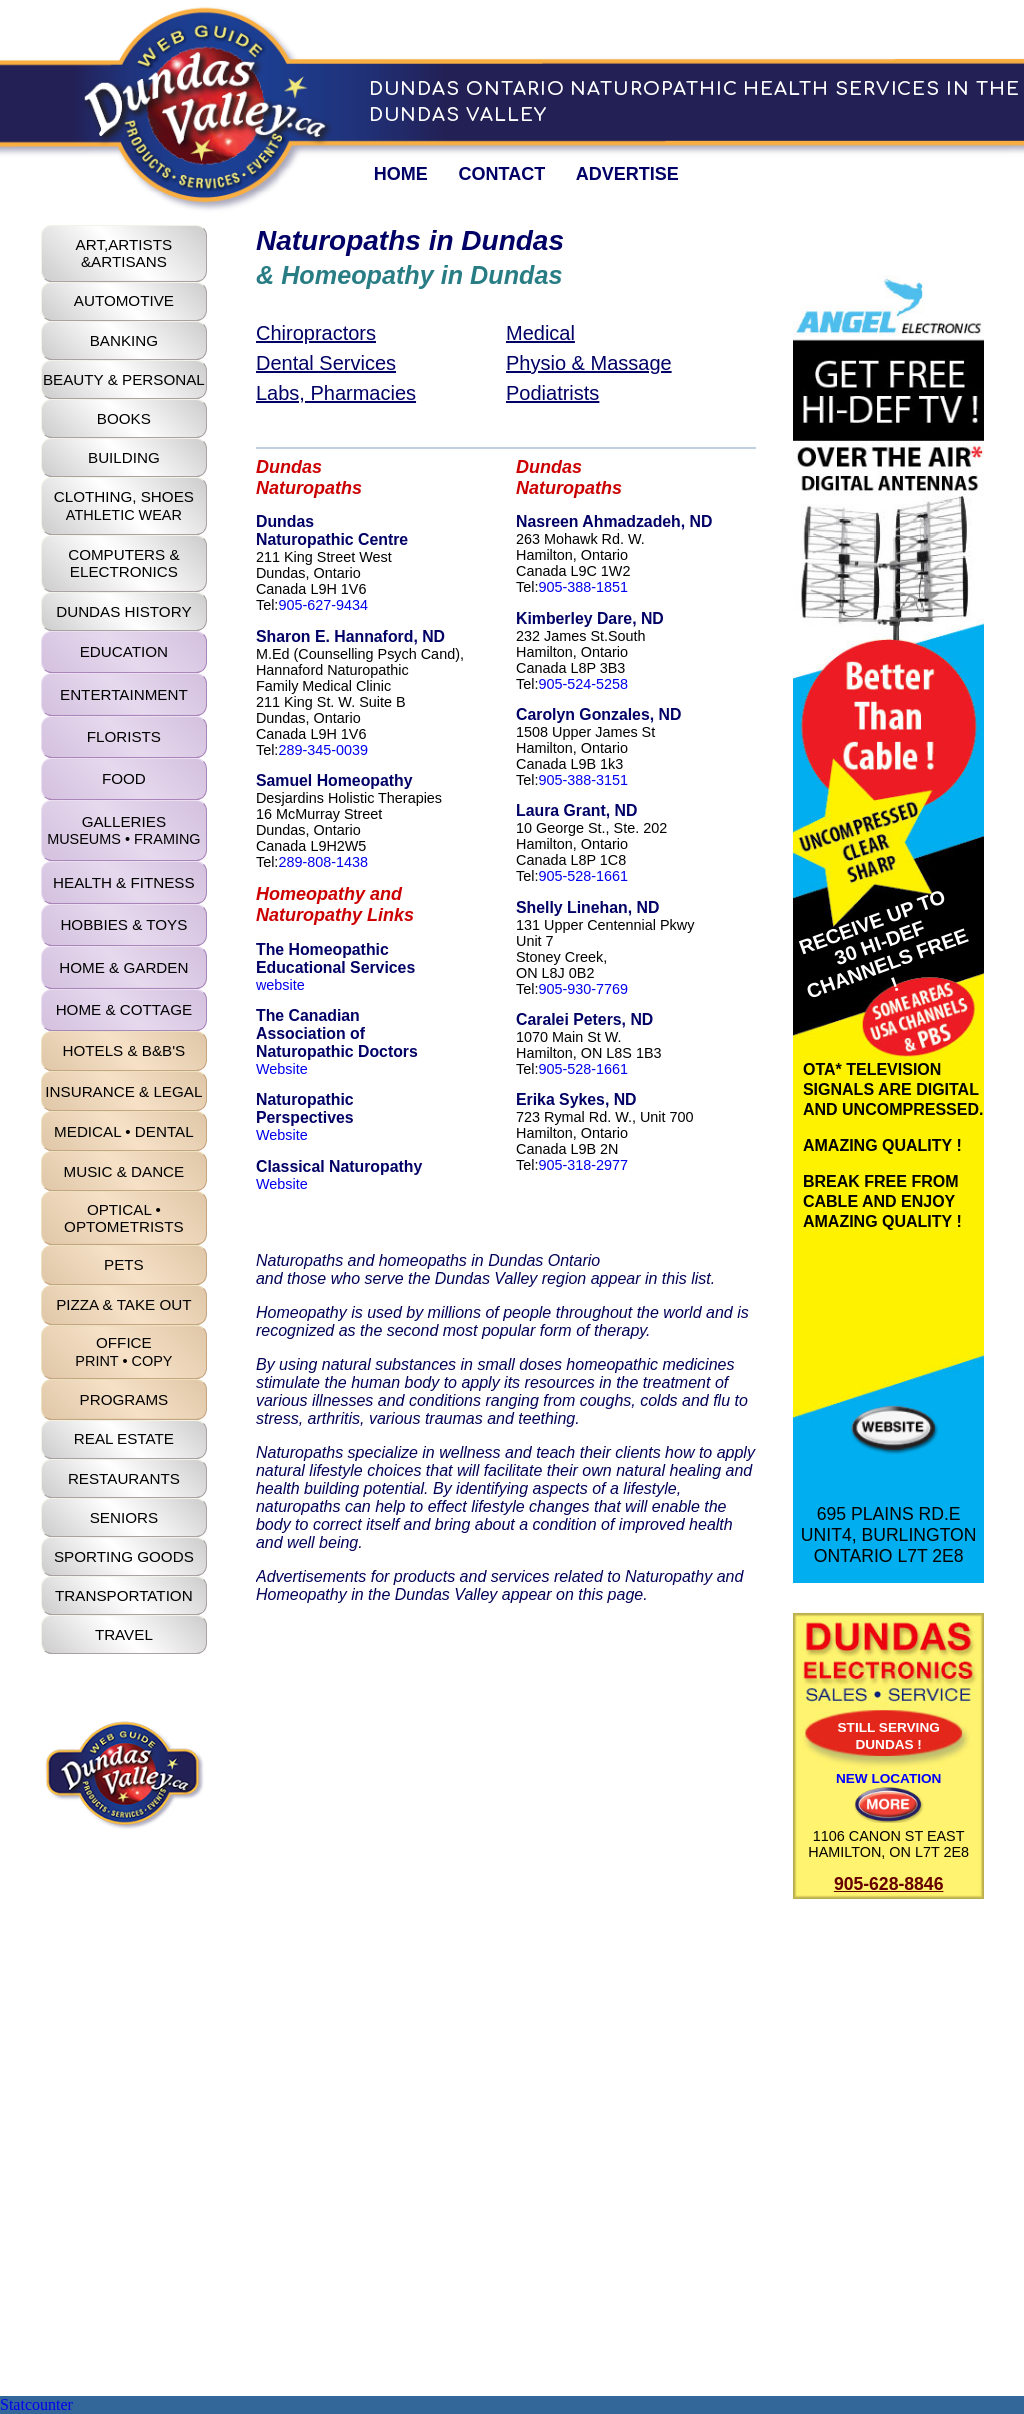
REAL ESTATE (124, 1438)
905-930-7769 (583, 989)
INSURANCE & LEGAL (123, 1091)
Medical (540, 333)
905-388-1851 (583, 587)
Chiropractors (316, 333)
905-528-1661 (583, 876)
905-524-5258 (583, 684)
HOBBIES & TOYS (123, 924)
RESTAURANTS (124, 1478)
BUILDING (124, 457)
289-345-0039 (323, 750)
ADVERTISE (627, 174)
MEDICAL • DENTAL (124, 1131)
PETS (124, 1264)
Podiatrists (552, 393)
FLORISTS (124, 736)
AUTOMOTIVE (124, 300)
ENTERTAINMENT (124, 694)
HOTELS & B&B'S (123, 1050)
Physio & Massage (589, 363)
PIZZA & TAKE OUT (123, 1304)
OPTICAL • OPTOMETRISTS (124, 1218)
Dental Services (326, 363)
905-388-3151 (583, 780)
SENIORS (124, 1517)
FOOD (124, 778)
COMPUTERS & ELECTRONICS (123, 563)
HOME (401, 174)
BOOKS (124, 418)
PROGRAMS (124, 1399)
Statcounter (36, 2404)
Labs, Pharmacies (336, 393)
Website (282, 1069)
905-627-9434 (323, 605)
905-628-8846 (889, 1884)
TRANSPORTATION (124, 1595)
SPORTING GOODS (124, 1556)
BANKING (124, 340)
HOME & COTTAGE (124, 1009)
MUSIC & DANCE (124, 1171)
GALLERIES (123, 830)
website (280, 985)
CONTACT (501, 174)
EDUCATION (124, 651)
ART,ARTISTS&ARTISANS (124, 253)
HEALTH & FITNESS (124, 882)
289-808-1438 (323, 862)
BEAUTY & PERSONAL (124, 379)
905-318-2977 (583, 1165)
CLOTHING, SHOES (124, 505)
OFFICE (123, 1351)
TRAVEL (124, 1634)
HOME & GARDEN (123, 967)
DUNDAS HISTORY (123, 611)
